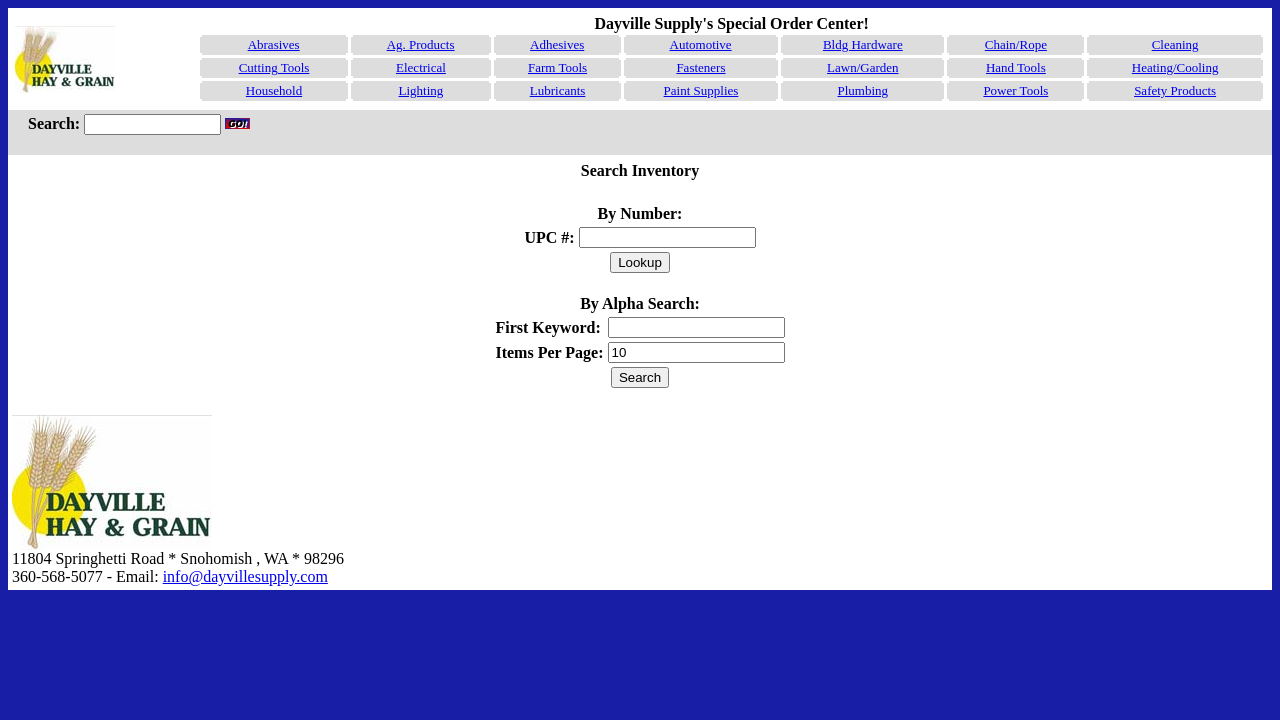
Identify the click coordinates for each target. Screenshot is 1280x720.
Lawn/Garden (862, 67)
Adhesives (557, 44)
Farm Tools (557, 67)
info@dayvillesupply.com (245, 576)
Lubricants (558, 90)
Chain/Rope (1016, 44)
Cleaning (1175, 44)
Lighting (421, 90)
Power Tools (1015, 90)
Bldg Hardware (863, 44)
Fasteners (700, 67)
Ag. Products (421, 44)
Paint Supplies (701, 90)
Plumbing (863, 90)
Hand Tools (1016, 67)
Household (274, 90)
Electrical (421, 67)
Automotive (701, 44)
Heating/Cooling (1175, 67)
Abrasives (274, 44)
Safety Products (1175, 90)
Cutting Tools (274, 67)
